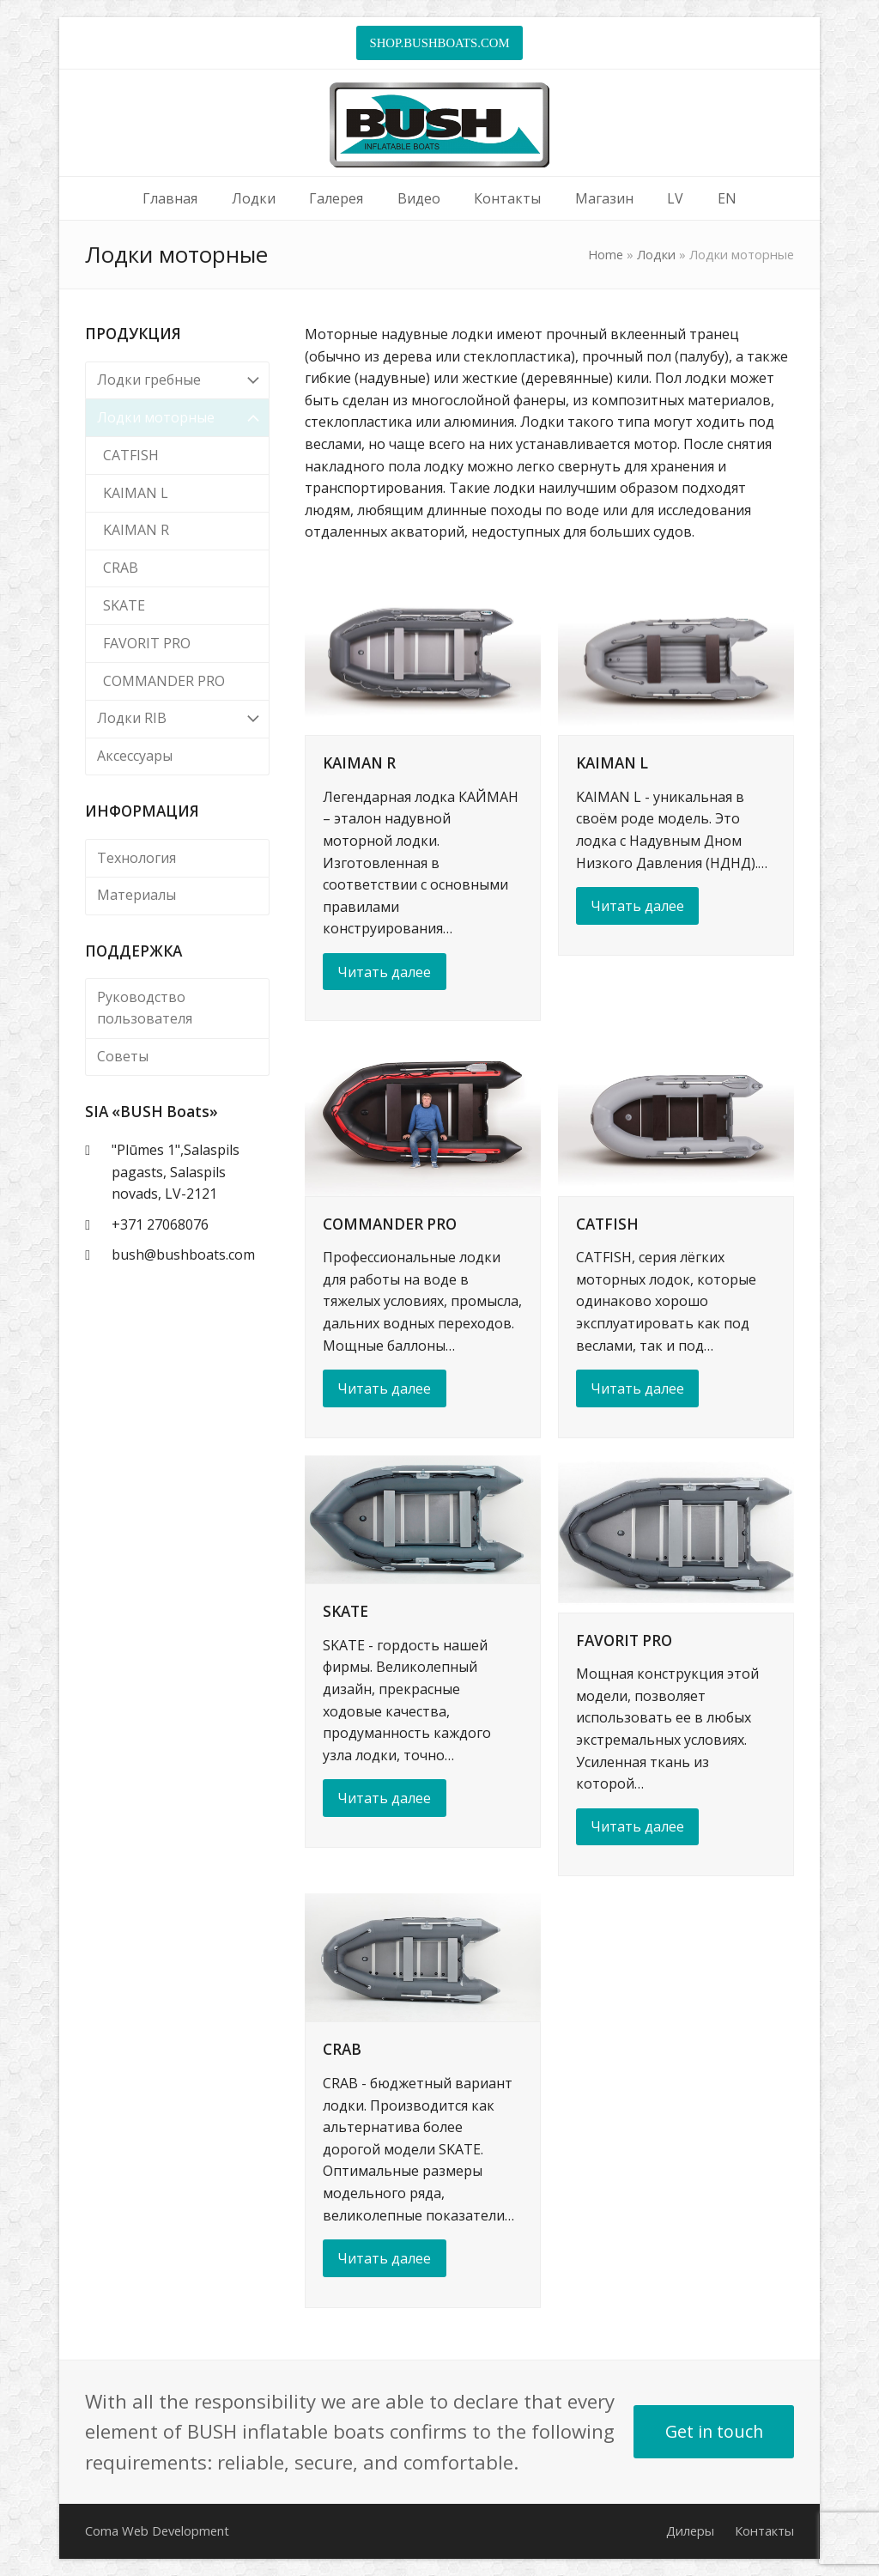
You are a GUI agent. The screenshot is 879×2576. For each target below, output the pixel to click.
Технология (136, 857)
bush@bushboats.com (183, 1254)
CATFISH (607, 1224)
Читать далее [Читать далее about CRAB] (384, 2258)
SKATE (345, 1611)
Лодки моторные (177, 417)
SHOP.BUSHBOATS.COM (439, 43)
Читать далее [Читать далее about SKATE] (384, 1798)
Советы (123, 1056)
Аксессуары (135, 755)
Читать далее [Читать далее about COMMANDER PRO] (384, 1388)
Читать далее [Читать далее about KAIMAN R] (384, 972)
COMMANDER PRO (390, 1224)
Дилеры (690, 2530)
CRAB (342, 2049)
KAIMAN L (612, 763)
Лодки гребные (177, 380)
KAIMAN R (359, 763)
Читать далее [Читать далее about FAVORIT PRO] (637, 1826)
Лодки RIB (177, 719)
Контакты (764, 2530)
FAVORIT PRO (624, 1640)
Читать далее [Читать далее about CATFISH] (637, 1388)
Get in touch (714, 2431)
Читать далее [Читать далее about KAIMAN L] (637, 905)
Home (605, 254)
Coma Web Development (157, 2530)
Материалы (136, 894)
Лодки (656, 254)
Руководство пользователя (144, 1008)
